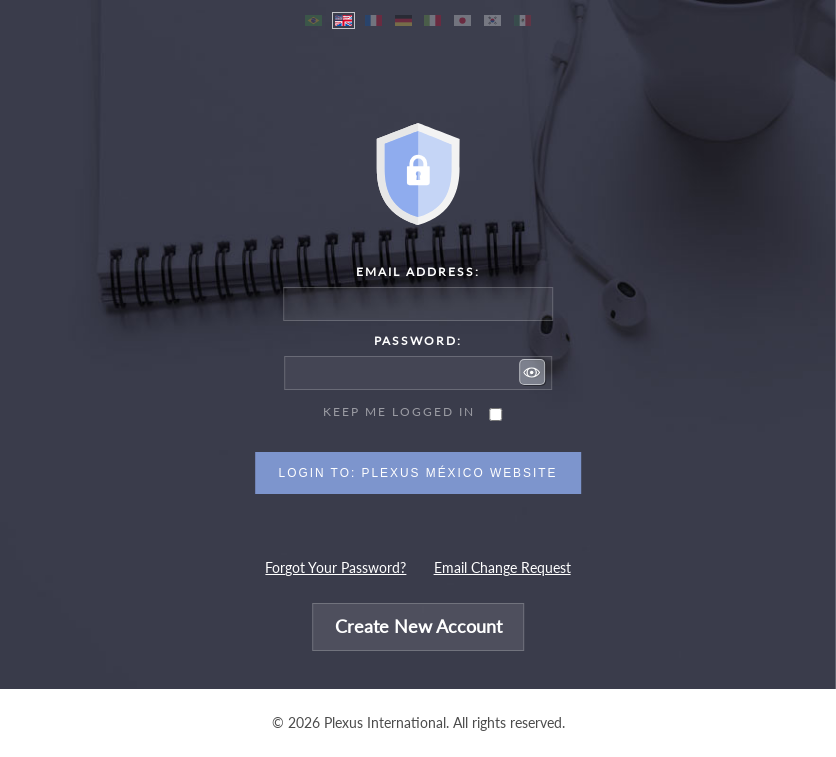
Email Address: (418, 271)
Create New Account (418, 627)
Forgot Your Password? (335, 568)
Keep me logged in (399, 411)
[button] (532, 372)
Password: (418, 340)
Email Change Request (502, 568)
